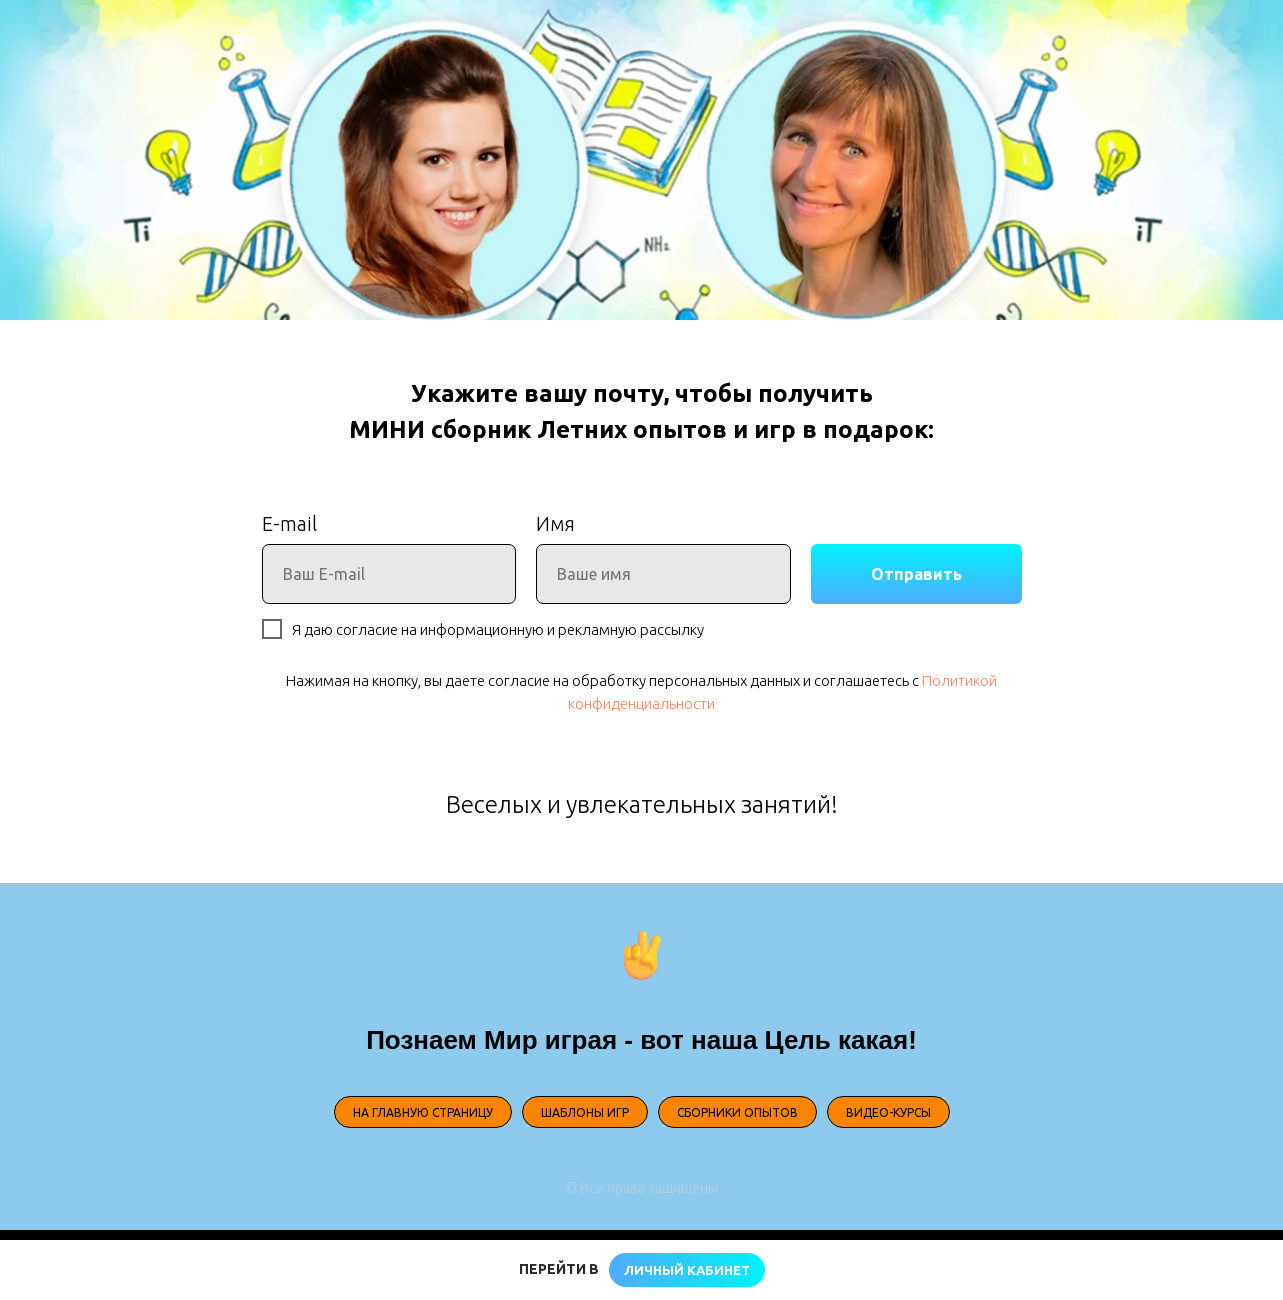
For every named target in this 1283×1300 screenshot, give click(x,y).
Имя (555, 523)
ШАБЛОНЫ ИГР (585, 1112)
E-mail (289, 523)
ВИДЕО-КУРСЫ (888, 1112)
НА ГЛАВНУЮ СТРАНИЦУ (423, 1112)
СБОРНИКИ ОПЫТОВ (737, 1112)
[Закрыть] (1251, 1270)
